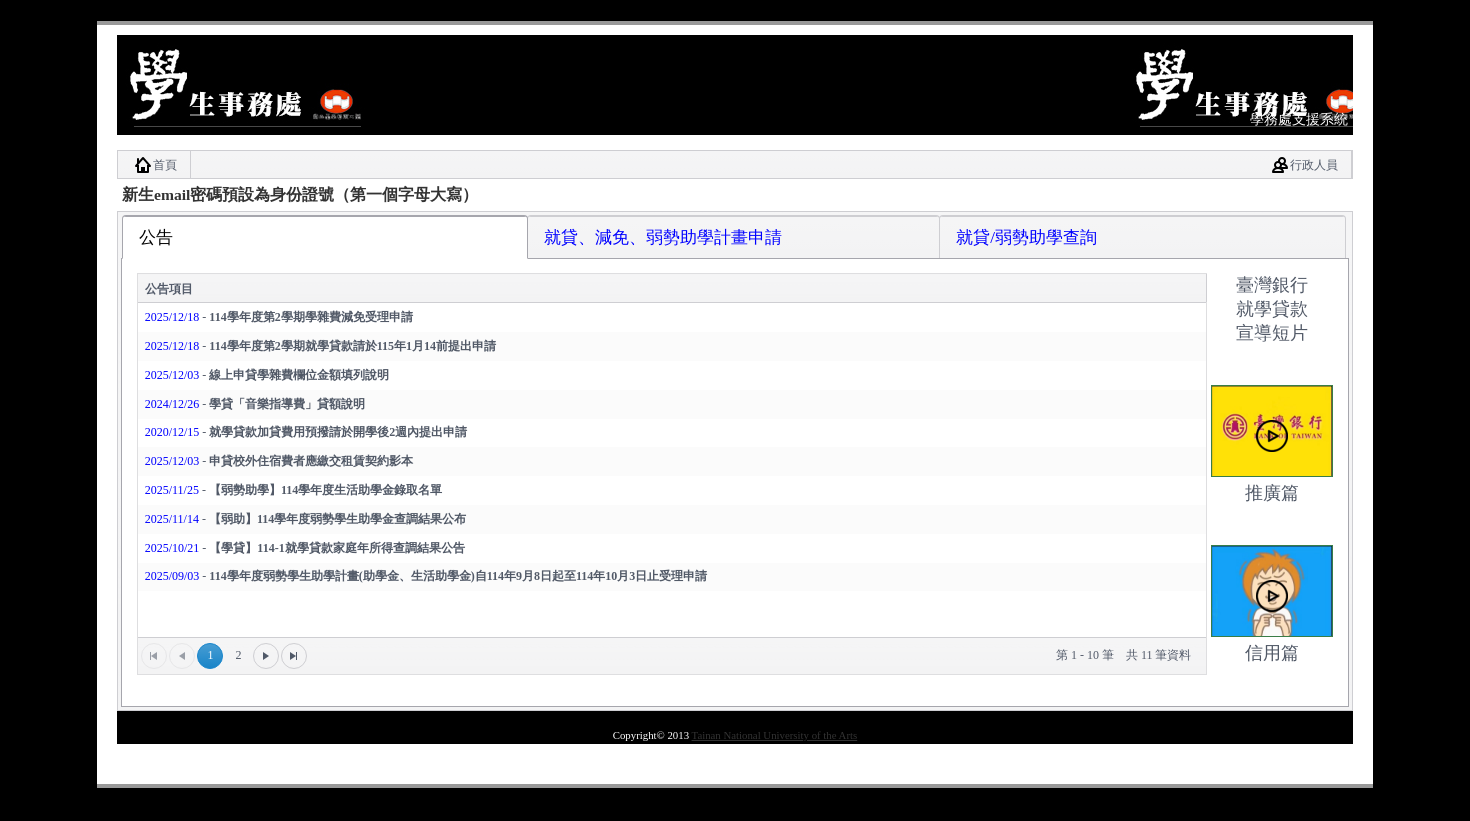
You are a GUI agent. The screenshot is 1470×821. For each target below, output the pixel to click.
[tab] (325, 236)
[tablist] (735, 461)
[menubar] (735, 164)
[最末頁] (294, 656)
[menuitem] (154, 164)
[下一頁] (266, 656)
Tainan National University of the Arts (775, 735)
